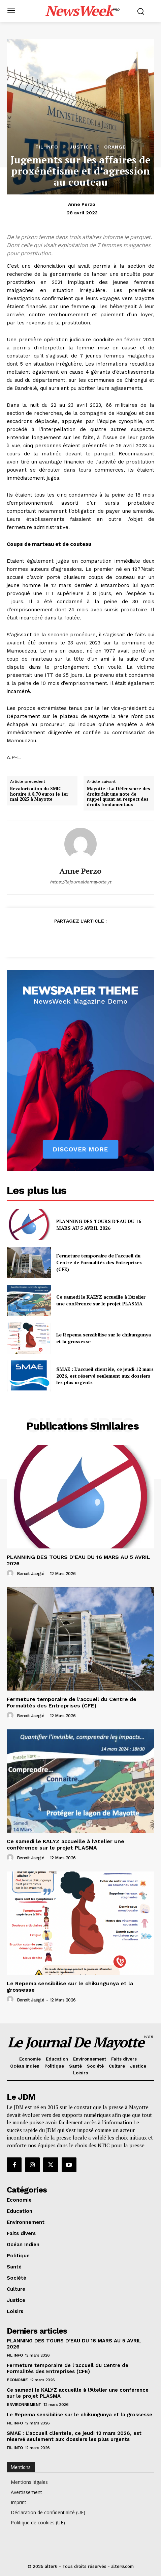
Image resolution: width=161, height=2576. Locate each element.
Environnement (24, 2404)
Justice (81, 146)
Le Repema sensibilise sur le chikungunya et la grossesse (79, 2415)
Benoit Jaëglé (30, 1573)
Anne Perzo (81, 204)
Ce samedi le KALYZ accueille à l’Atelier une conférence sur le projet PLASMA (101, 1300)
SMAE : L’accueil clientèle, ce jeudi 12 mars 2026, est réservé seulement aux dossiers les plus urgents (105, 1375)
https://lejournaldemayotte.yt (80, 881)
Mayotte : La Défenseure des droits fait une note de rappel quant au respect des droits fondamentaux (118, 796)
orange (115, 146)
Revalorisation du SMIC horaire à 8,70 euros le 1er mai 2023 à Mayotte (39, 794)
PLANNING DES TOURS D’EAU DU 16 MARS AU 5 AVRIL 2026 (98, 1224)
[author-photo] (11, 1573)
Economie (17, 2380)
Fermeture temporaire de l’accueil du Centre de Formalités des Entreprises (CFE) (99, 1262)
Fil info (46, 146)
